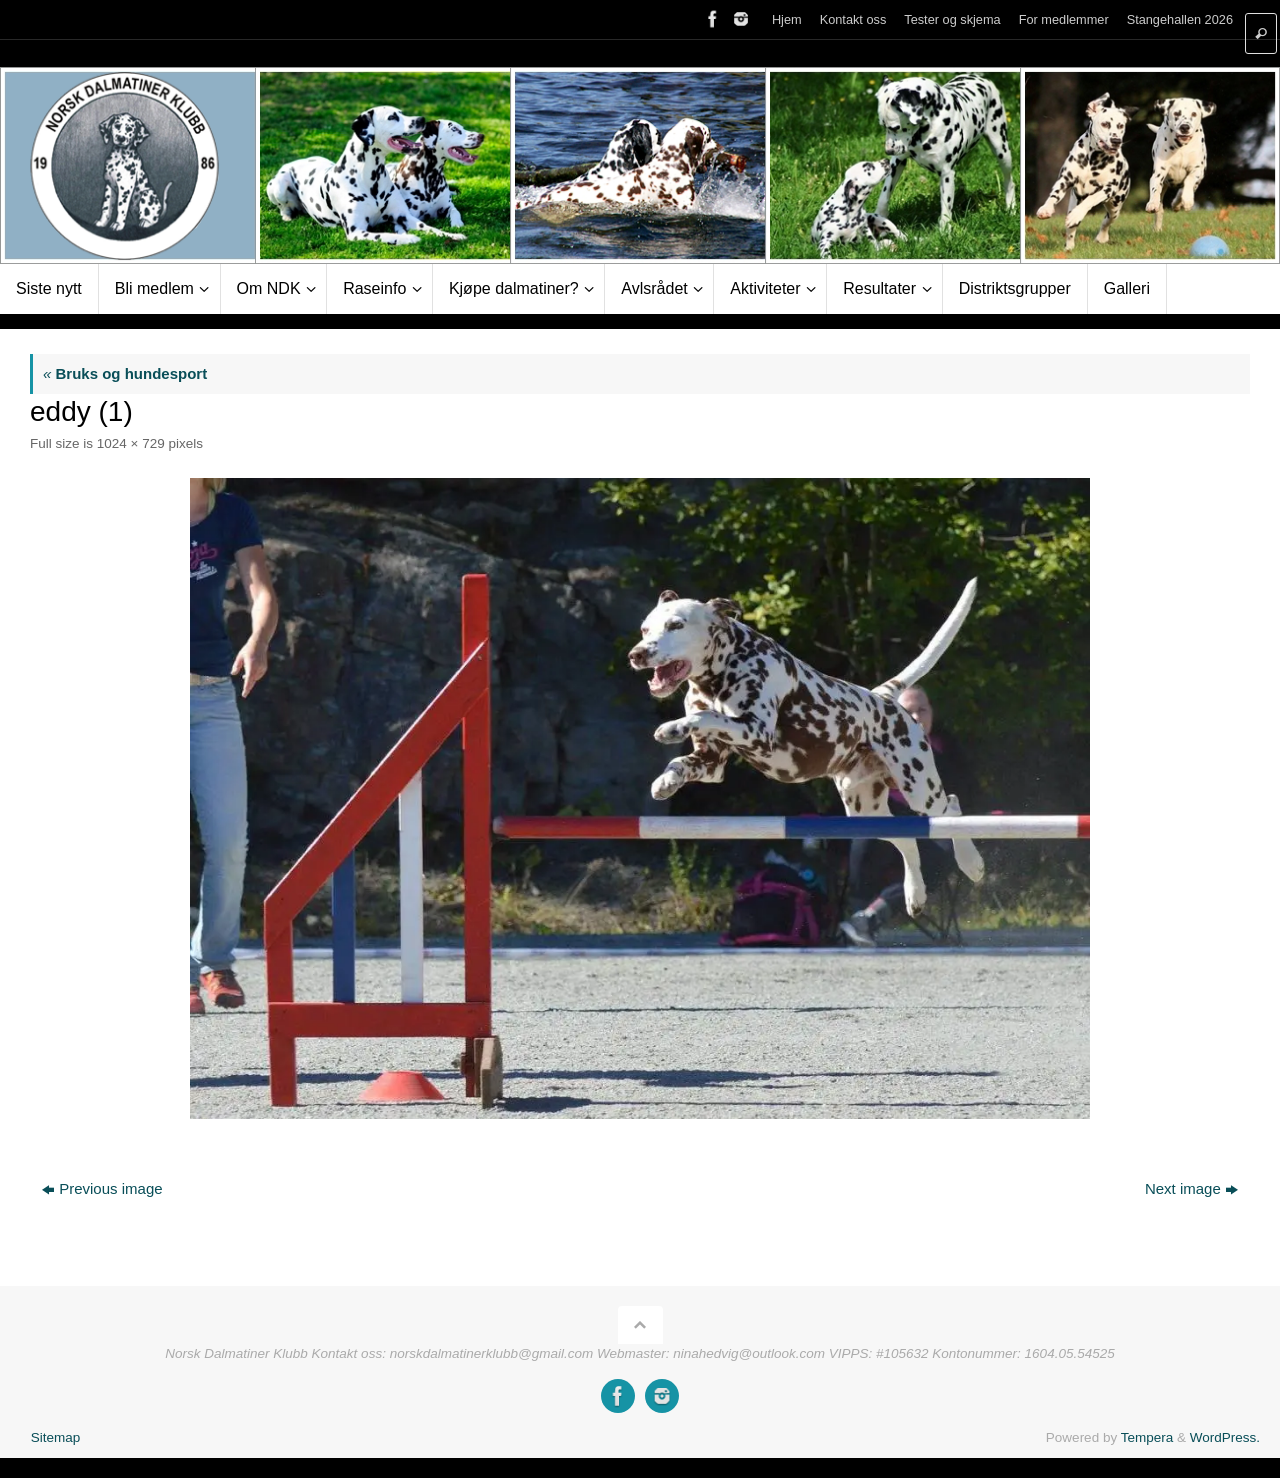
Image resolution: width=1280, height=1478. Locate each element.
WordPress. (1225, 1437)
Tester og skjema (952, 19)
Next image (1191, 1188)
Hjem (787, 19)
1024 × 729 (131, 443)
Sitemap (56, 1437)
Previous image (102, 1188)
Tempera (1147, 1437)
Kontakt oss (853, 19)
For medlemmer (1064, 19)
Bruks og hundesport (125, 373)
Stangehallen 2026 (1180, 19)
